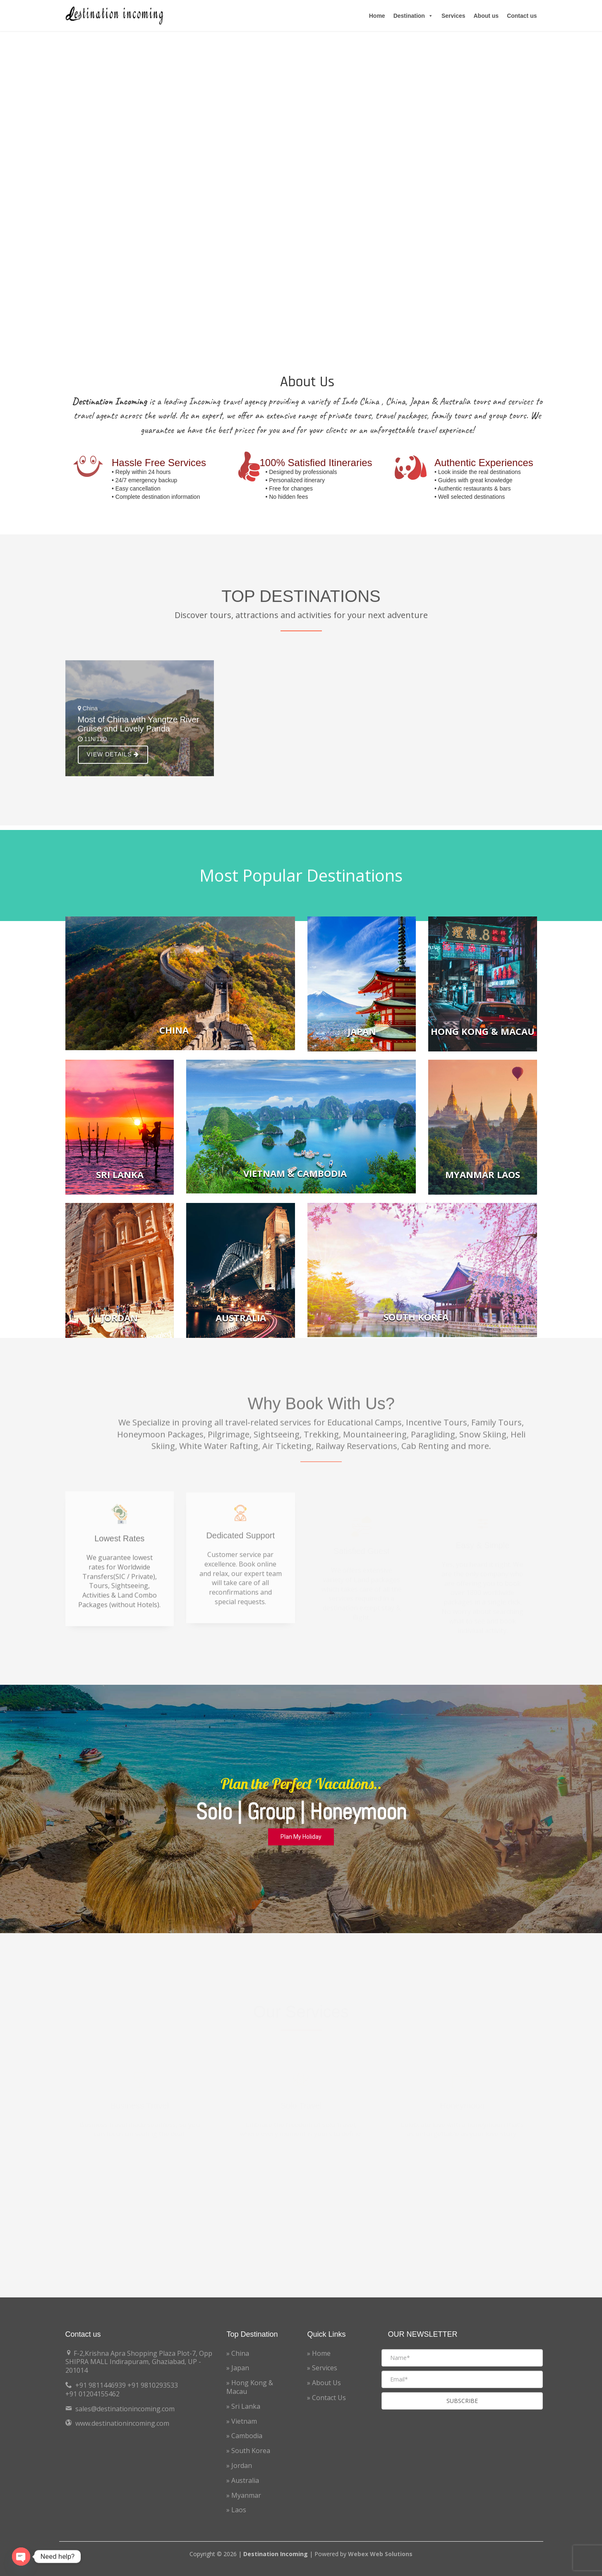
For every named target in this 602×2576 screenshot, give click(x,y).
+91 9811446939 (100, 2385)
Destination (413, 15)
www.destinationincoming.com (122, 2423)
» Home (319, 2353)
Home (377, 15)
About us (486, 15)
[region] (301, 1809)
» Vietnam (241, 2421)
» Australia (242, 2480)
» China (237, 2353)
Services (453, 15)
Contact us (522, 15)
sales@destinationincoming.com (125, 2408)
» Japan (237, 2367)
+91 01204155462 (92, 2393)
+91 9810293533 (152, 2385)
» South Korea (248, 2450)
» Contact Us (326, 2397)
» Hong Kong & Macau (249, 2387)
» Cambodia (244, 2435)
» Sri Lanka (243, 2406)
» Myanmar (243, 2495)
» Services (322, 2367)
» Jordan (239, 2465)
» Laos (236, 2509)
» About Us (324, 2382)
